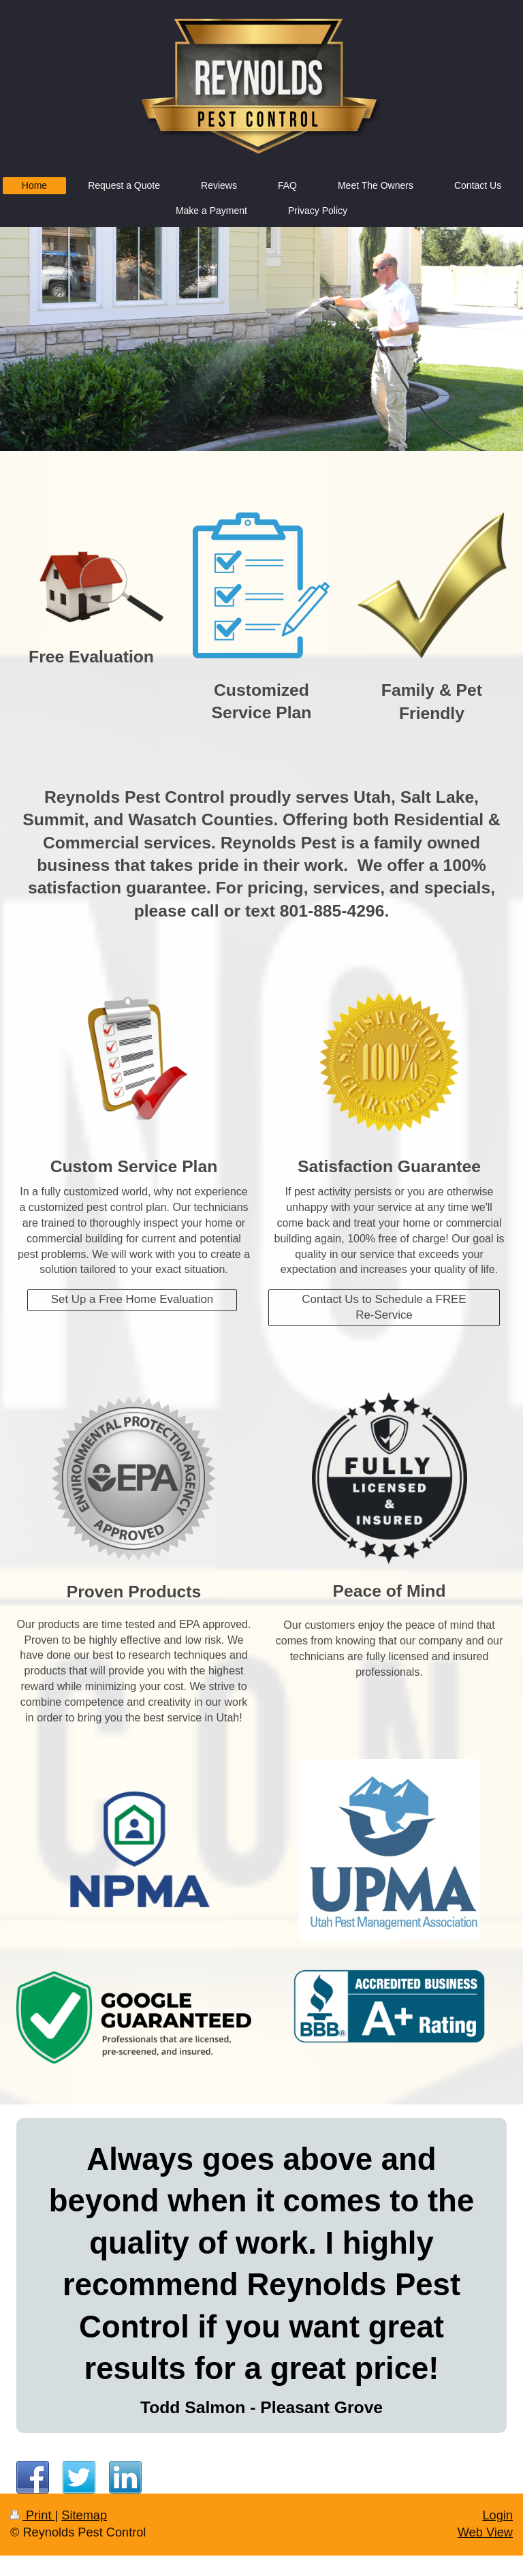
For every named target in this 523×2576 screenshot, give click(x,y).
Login (497, 2515)
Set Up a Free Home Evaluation (132, 1299)
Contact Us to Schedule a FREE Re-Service (384, 1307)
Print (32, 2515)
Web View (485, 2532)
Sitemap (84, 2515)
